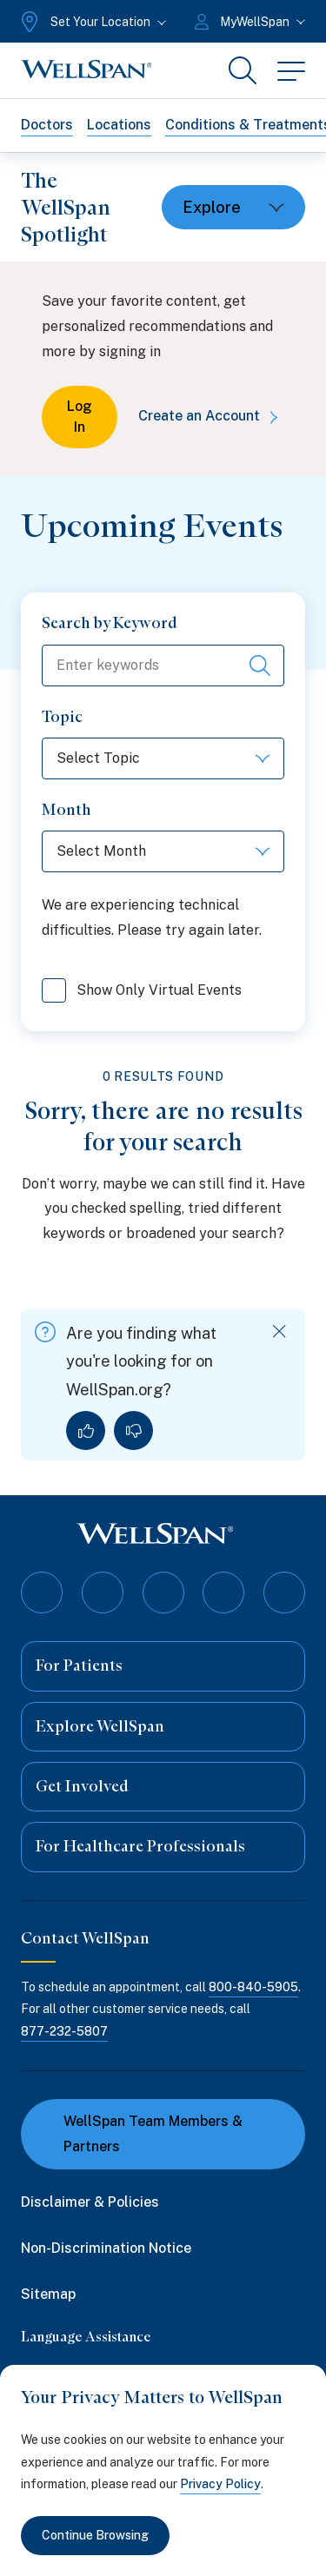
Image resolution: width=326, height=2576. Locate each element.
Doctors (47, 124)
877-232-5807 (64, 2031)
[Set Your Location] (91, 21)
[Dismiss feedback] (279, 1331)
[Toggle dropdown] (233, 207)
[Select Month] (163, 851)
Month (66, 809)
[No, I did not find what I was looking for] (133, 1430)
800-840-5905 (253, 1987)
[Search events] (259, 665)
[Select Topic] (163, 758)
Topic (62, 716)
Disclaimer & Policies (90, 2202)
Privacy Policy (220, 2484)
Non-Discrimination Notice (106, 2248)
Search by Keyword (109, 622)
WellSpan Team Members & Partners (142, 2134)
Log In (79, 416)
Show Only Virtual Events (142, 992)
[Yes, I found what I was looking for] (85, 1430)
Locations (119, 124)
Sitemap (48, 2294)
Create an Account (211, 415)
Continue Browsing (95, 2535)
